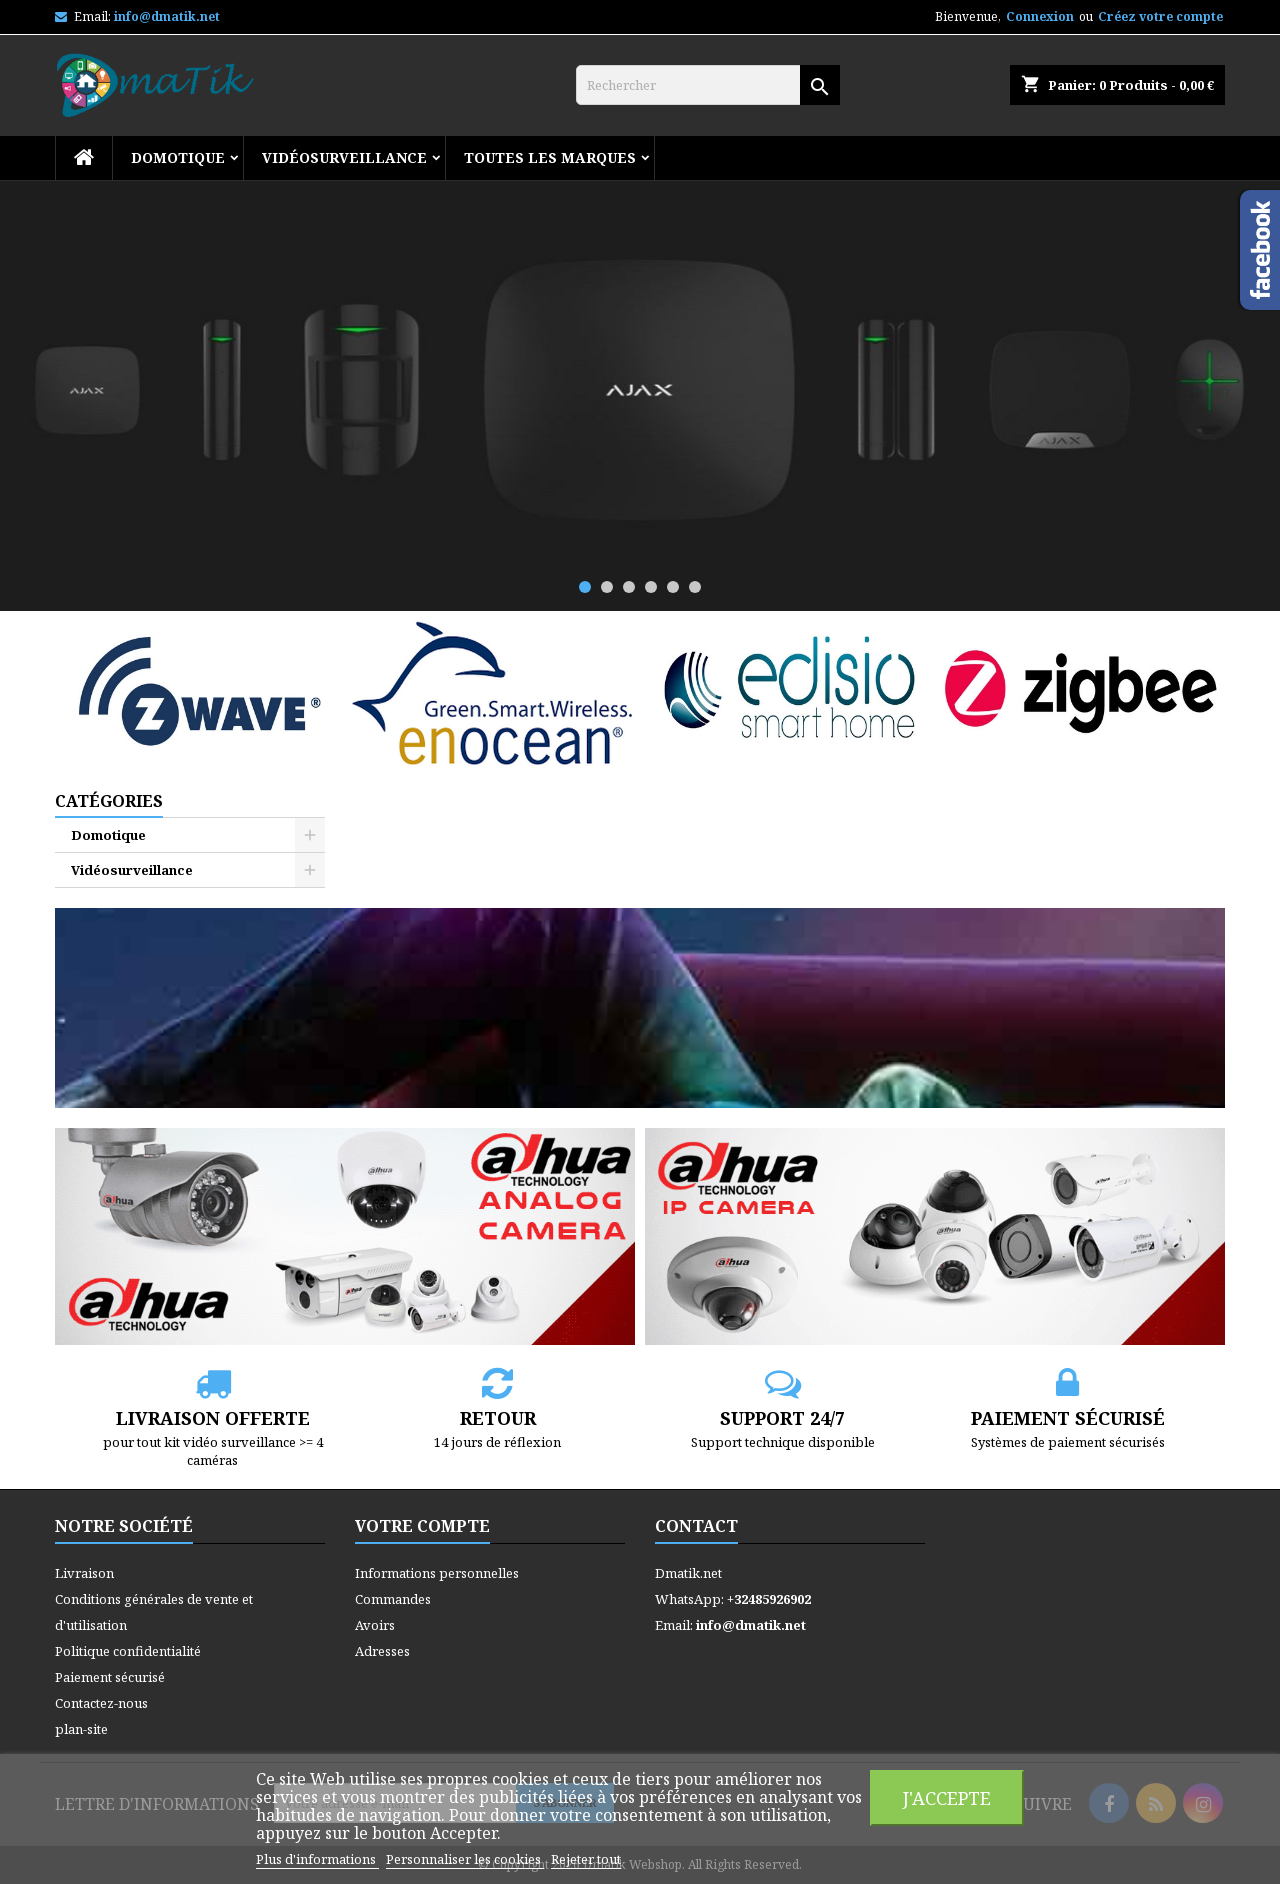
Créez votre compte (1160, 16)
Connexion (1040, 16)
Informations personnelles (437, 1573)
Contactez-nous (101, 1703)
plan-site (81, 1729)
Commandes (393, 1599)
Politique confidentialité (128, 1651)
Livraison (84, 1573)
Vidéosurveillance (344, 157)
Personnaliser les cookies (465, 1859)
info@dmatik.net (167, 16)
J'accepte (947, 1797)
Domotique (178, 157)
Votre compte (422, 1526)
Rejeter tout (586, 1859)
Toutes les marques (550, 157)
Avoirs (375, 1625)
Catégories (109, 801)
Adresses (382, 1651)
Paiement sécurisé (110, 1677)
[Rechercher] (708, 85)
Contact (696, 1526)
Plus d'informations (317, 1859)
